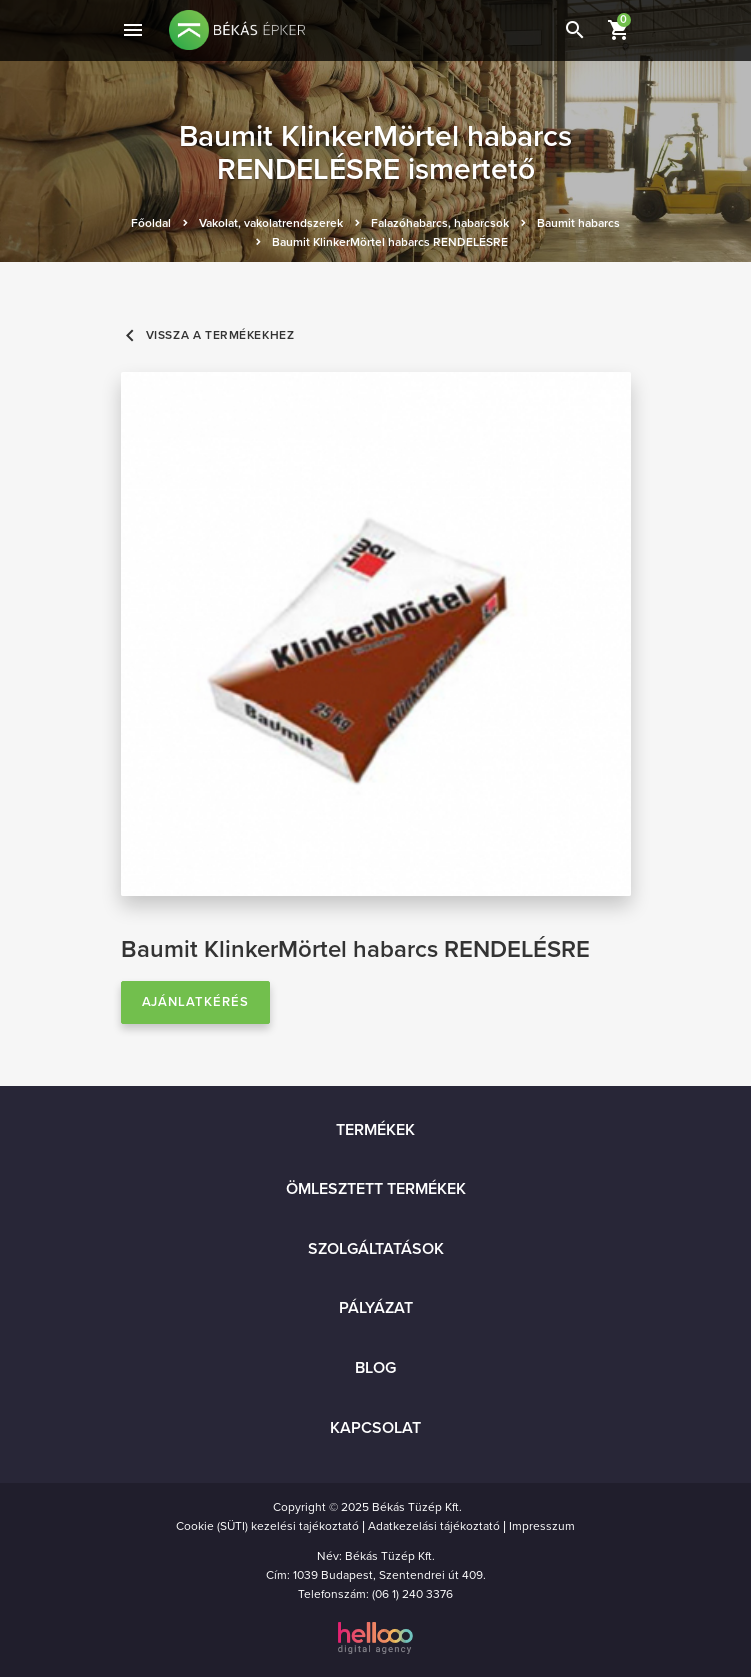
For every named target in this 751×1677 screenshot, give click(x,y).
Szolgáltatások (376, 1249)
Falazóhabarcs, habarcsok (440, 223)
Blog (375, 1368)
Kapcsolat (375, 1428)
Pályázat (376, 1308)
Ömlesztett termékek (376, 1189)
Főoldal (151, 223)
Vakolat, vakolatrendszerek (271, 223)
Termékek (375, 1130)
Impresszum (542, 1526)
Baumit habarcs (578, 223)
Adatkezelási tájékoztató (434, 1526)
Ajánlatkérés (196, 1002)
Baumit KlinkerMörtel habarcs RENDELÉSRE (390, 242)
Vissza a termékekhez (208, 335)
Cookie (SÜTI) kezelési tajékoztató (267, 1526)
